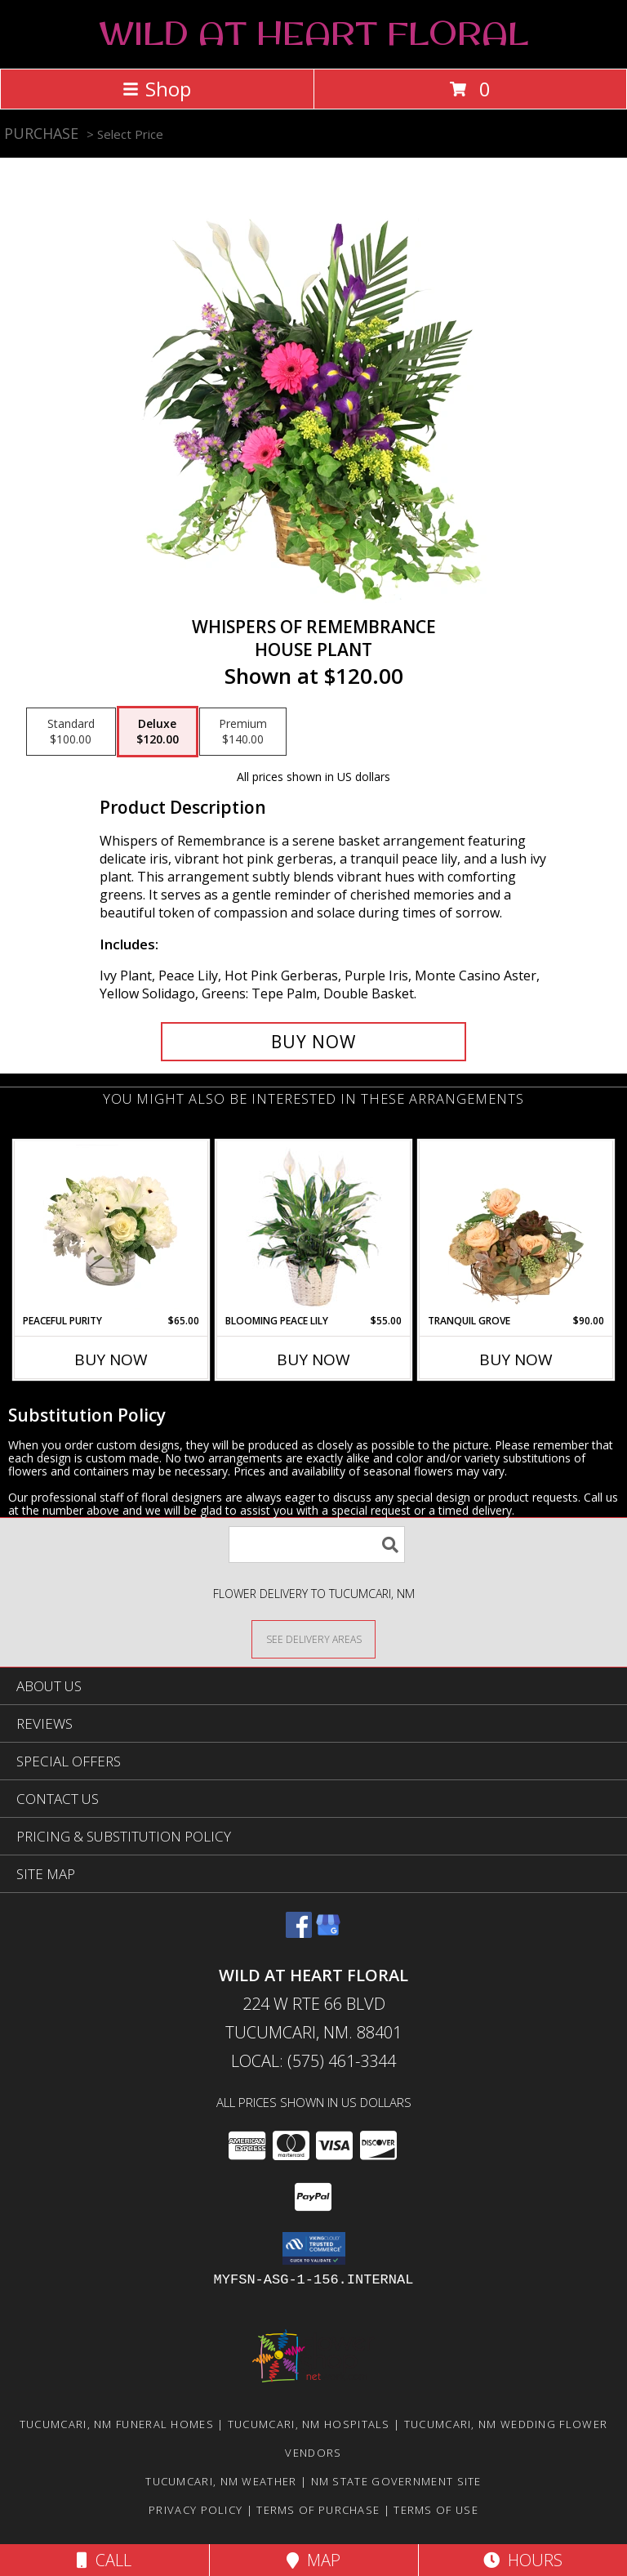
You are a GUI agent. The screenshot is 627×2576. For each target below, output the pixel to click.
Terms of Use (436, 2509)
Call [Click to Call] (104, 2560)
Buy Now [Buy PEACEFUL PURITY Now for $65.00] (111, 1359)
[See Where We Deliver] (313, 1638)
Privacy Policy (195, 2509)
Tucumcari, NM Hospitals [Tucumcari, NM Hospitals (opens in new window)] (309, 2424)
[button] (313, 2248)
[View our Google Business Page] (328, 1932)
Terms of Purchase (318, 2509)
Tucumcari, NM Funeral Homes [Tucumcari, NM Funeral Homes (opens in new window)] (117, 2424)
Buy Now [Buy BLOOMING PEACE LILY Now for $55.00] (313, 1359)
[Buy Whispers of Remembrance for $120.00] (313, 1041)
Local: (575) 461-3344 (313, 2061)
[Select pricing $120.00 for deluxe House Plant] (157, 732)
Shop (156, 88)
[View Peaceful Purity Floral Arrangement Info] (111, 1227)
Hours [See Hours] (523, 2560)
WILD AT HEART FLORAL (313, 32)
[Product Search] (317, 1544)
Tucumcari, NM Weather (220, 2481)
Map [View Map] (313, 2560)
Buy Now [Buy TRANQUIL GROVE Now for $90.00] (516, 1359)
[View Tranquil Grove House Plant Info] (516, 1227)
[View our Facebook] (299, 1932)
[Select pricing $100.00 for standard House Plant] (71, 732)
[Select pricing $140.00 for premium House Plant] (243, 732)
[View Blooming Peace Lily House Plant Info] (314, 1227)
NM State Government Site (396, 2481)
